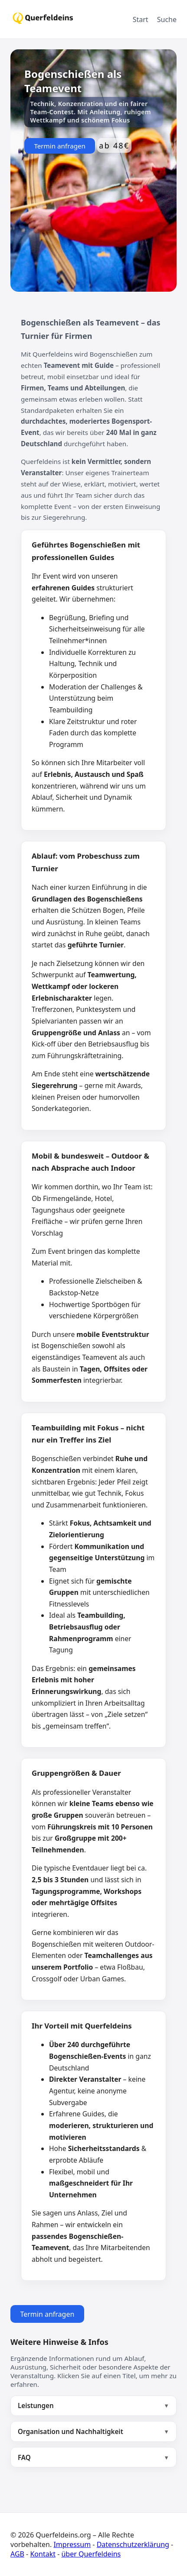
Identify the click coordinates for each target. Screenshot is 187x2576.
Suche (167, 19)
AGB (17, 2554)
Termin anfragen (59, 146)
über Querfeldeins (91, 2554)
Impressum (72, 2544)
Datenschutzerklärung (133, 2544)
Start (140, 19)
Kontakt (43, 2554)
